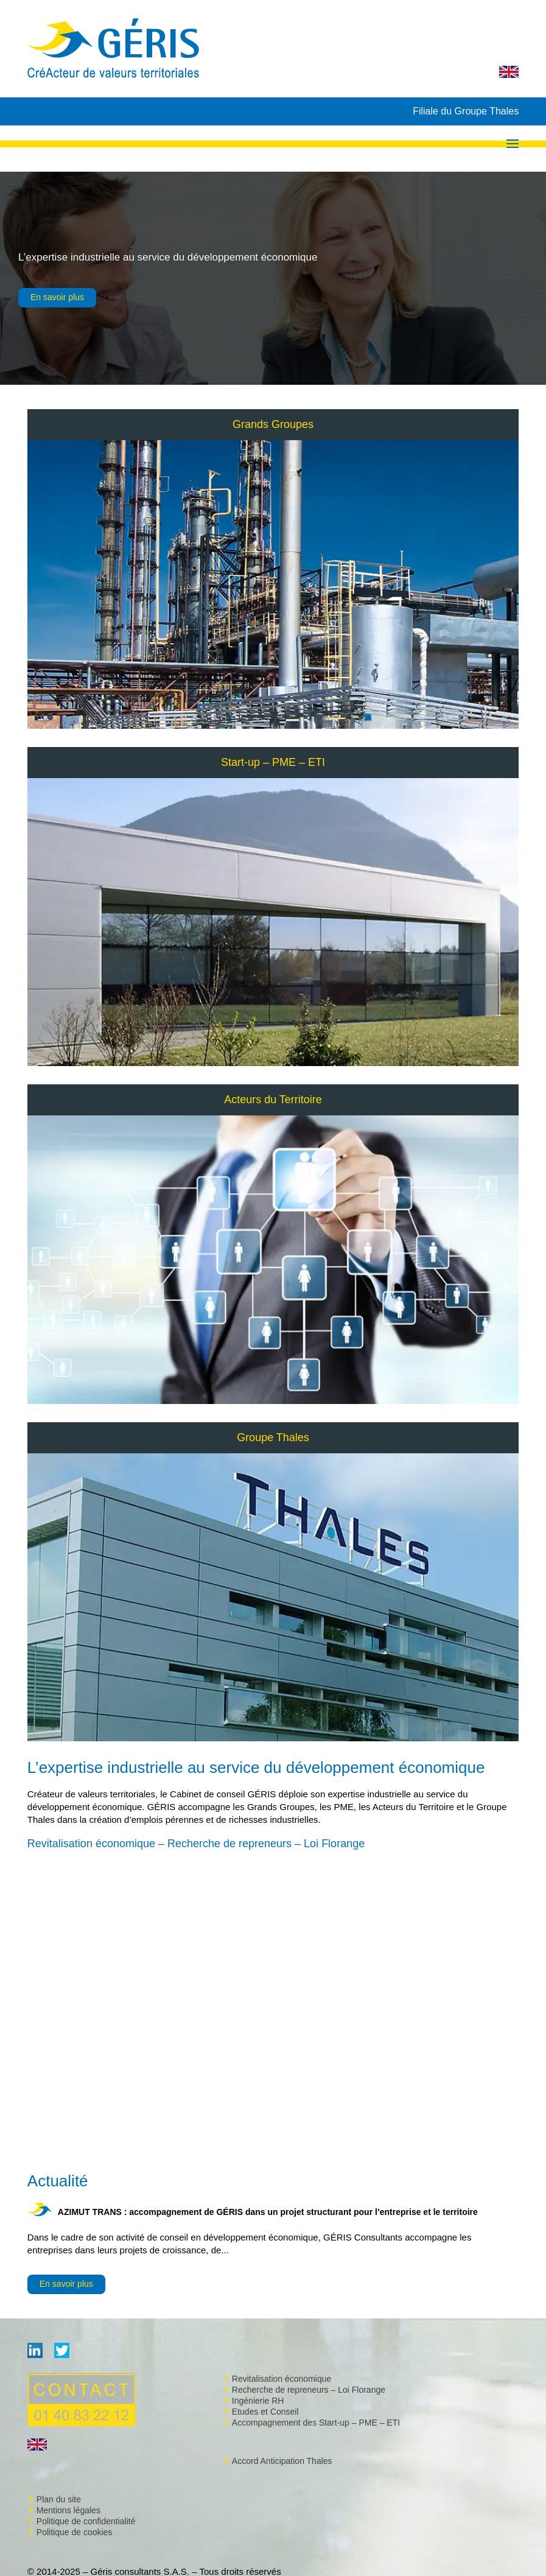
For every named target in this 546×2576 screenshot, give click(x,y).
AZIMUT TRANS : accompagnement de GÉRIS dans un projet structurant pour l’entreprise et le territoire (268, 2212)
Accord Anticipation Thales (282, 2461)
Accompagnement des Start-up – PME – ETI (316, 2422)
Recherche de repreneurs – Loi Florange (308, 2390)
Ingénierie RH (258, 2401)
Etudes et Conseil (265, 2411)
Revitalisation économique (281, 2379)
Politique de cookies (75, 2532)
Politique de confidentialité (86, 2521)
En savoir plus (57, 297)
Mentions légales (68, 2510)
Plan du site (59, 2499)
